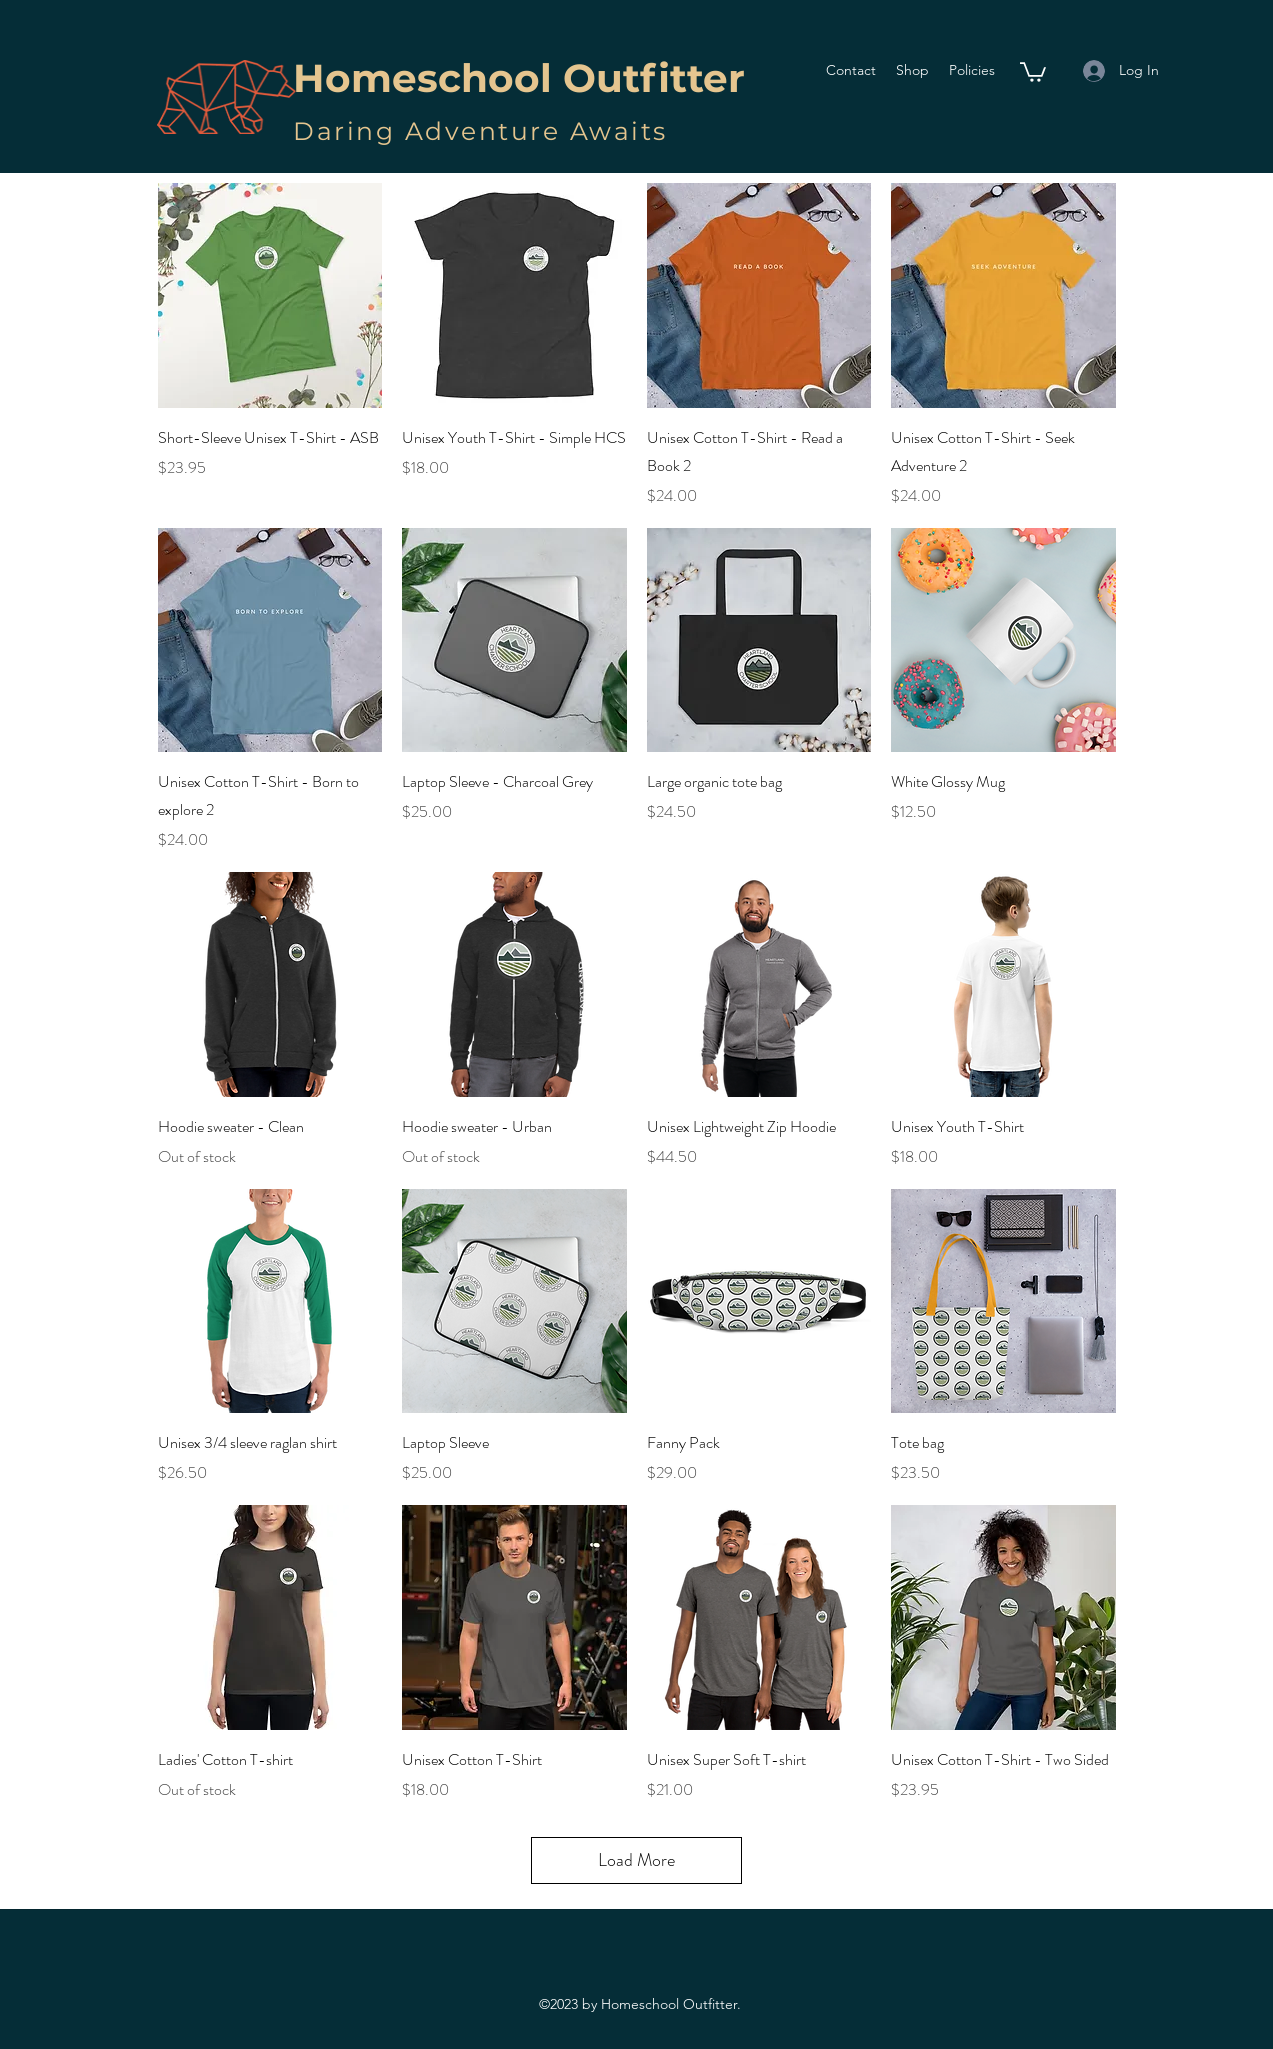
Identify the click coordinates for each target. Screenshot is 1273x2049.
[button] (1033, 71)
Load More (636, 1860)
